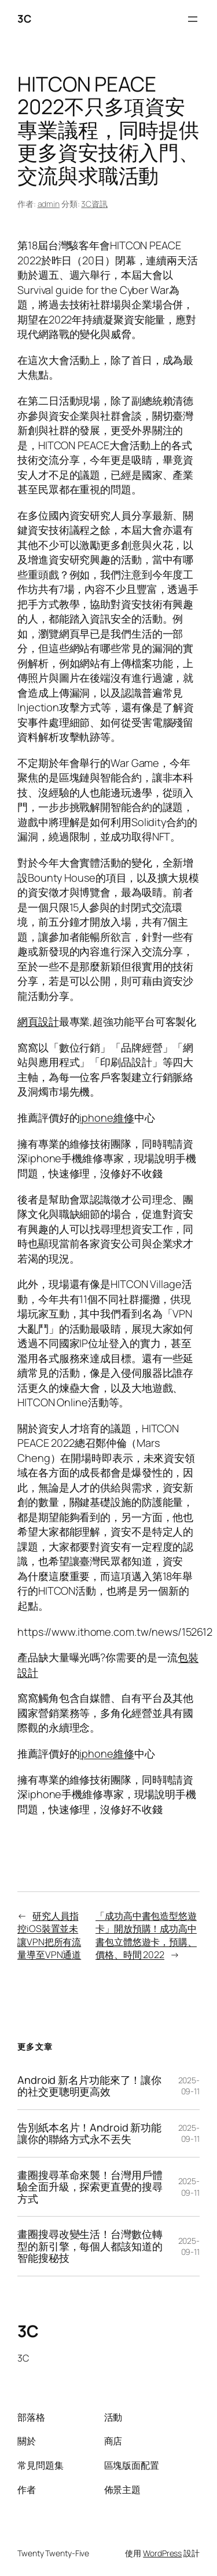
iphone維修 (106, 1118)
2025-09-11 (189, 2086)
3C (24, 19)
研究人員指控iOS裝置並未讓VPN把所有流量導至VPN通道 (49, 1935)
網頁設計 (38, 1021)
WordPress (162, 2553)
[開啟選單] (193, 19)
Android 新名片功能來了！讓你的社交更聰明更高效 (89, 2086)
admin (49, 203)
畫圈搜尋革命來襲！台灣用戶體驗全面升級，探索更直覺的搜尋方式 (90, 2186)
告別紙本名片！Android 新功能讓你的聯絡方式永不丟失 (89, 2133)
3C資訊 (94, 203)
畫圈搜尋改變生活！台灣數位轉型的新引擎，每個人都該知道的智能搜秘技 (90, 2246)
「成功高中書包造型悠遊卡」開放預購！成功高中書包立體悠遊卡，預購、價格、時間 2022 (146, 1935)
